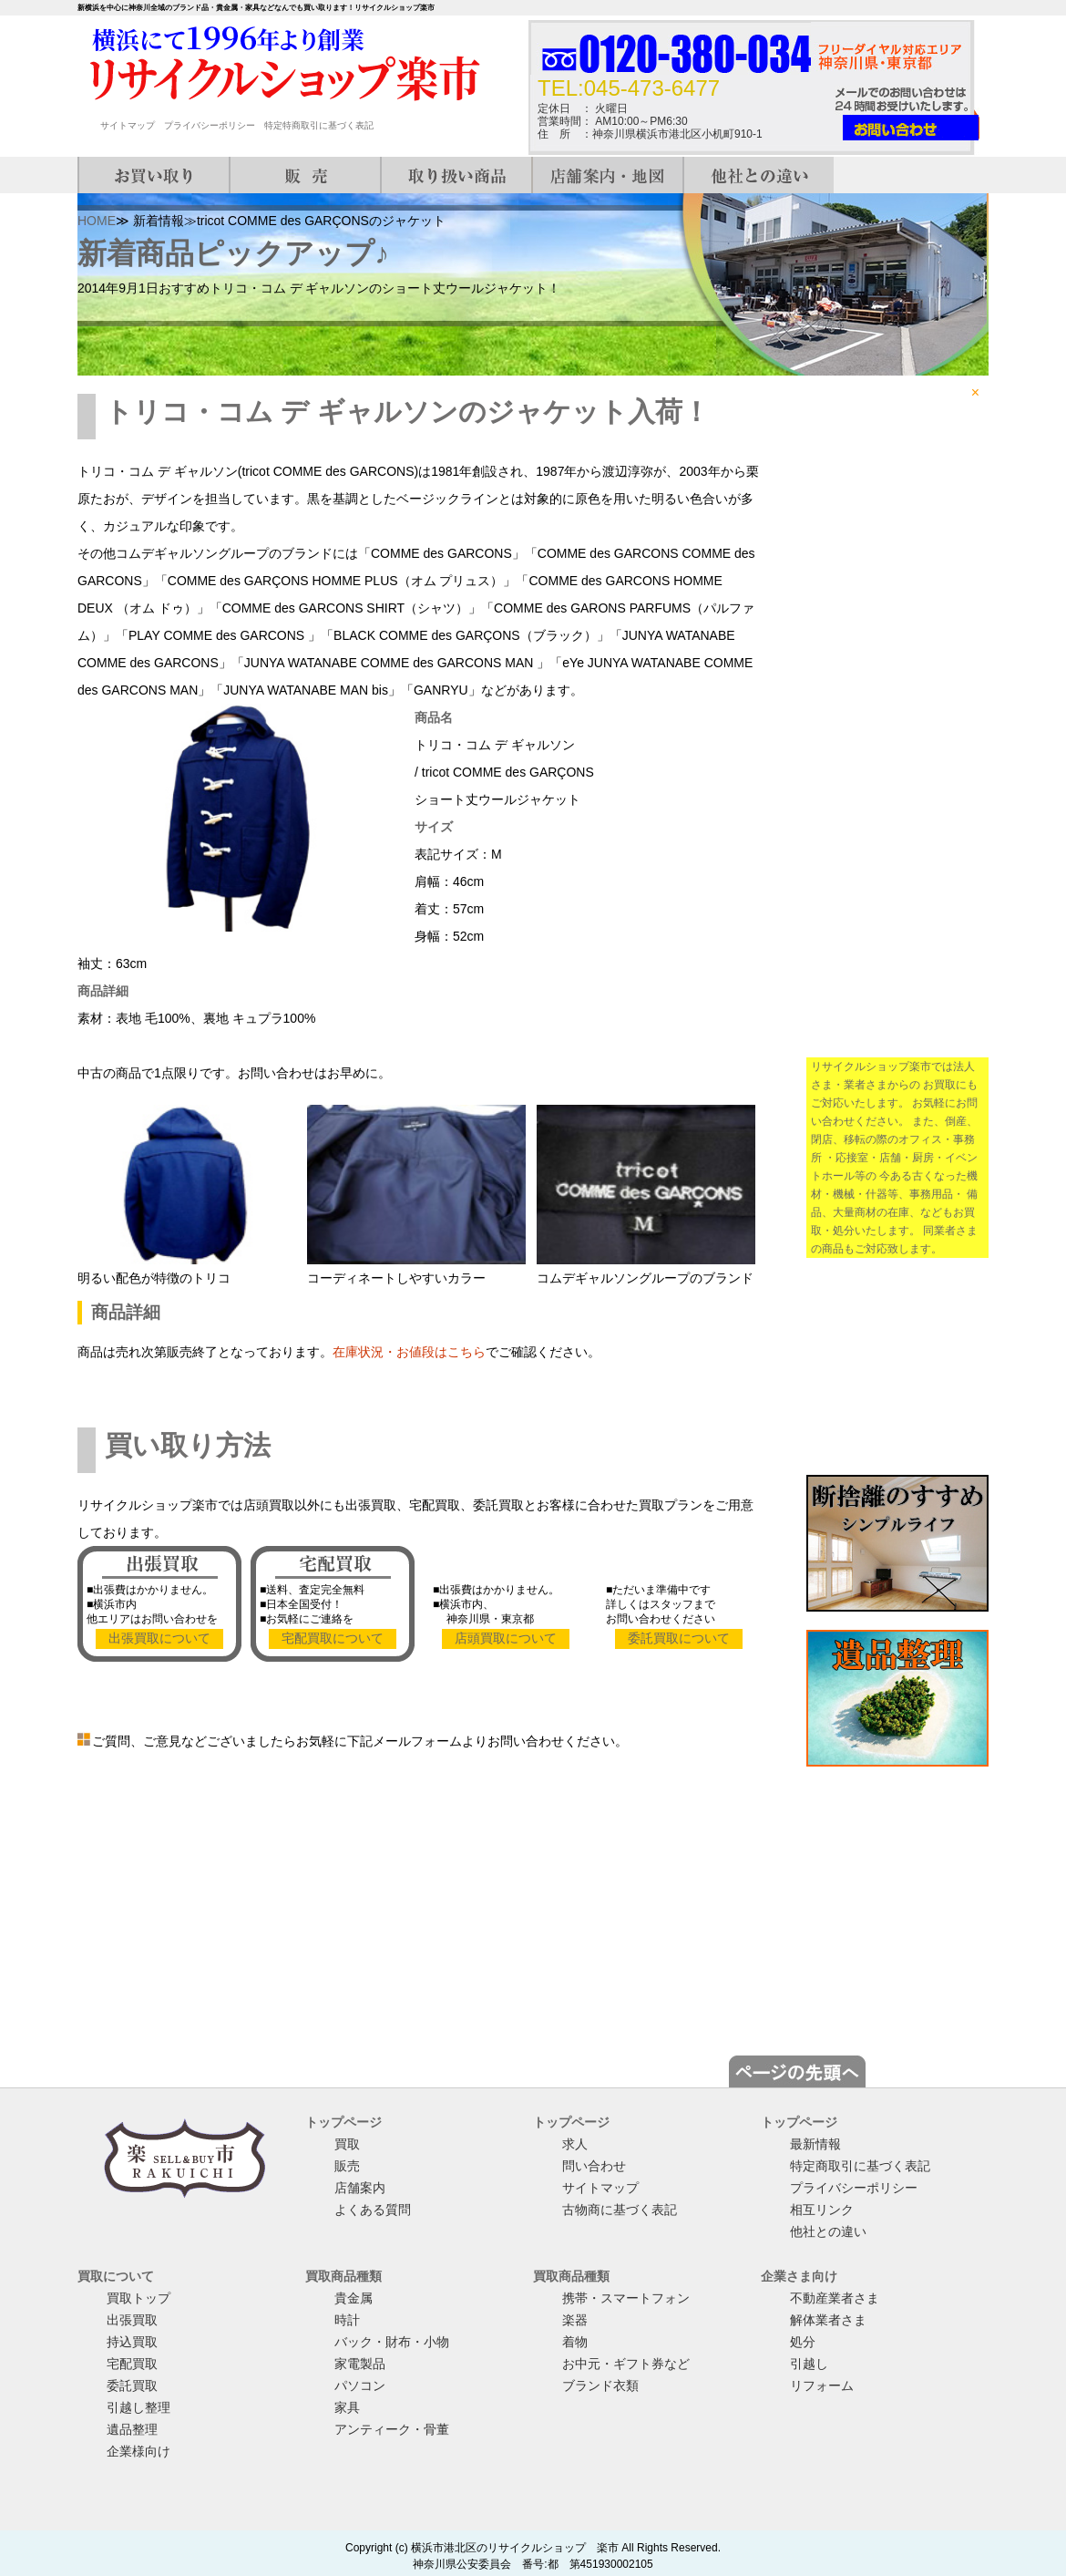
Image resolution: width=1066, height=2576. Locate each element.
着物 (575, 2341)
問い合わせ (594, 2166)
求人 (575, 2144)
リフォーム (822, 2385)
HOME (96, 220)
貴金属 (353, 2298)
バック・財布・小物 (391, 2341)
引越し (809, 2363)
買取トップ (138, 2298)
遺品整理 (132, 2429)
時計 (347, 2320)
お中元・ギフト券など (626, 2363)
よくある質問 (372, 2209)
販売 (347, 2166)
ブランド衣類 (600, 2385)
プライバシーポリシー (209, 125)
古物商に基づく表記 (619, 2209)
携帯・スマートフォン (626, 2298)
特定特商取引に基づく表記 (319, 125)
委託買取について (679, 1638)
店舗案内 (359, 2187)
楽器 (575, 2320)
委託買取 (132, 2385)
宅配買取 (132, 2363)
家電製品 (359, 2363)
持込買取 (132, 2341)
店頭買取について (506, 1638)
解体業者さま (828, 2320)
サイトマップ (127, 125)
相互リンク (822, 2209)
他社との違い (828, 2231)
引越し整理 (138, 2407)
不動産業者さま (834, 2298)
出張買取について (159, 1638)
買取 (347, 2144)
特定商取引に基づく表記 (860, 2166)
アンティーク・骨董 (391, 2429)
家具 (347, 2407)
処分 (802, 2341)
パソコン (359, 2385)
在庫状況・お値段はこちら (409, 1352)
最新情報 (815, 2144)
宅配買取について (333, 1638)
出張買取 (132, 2320)
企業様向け (138, 2451)
